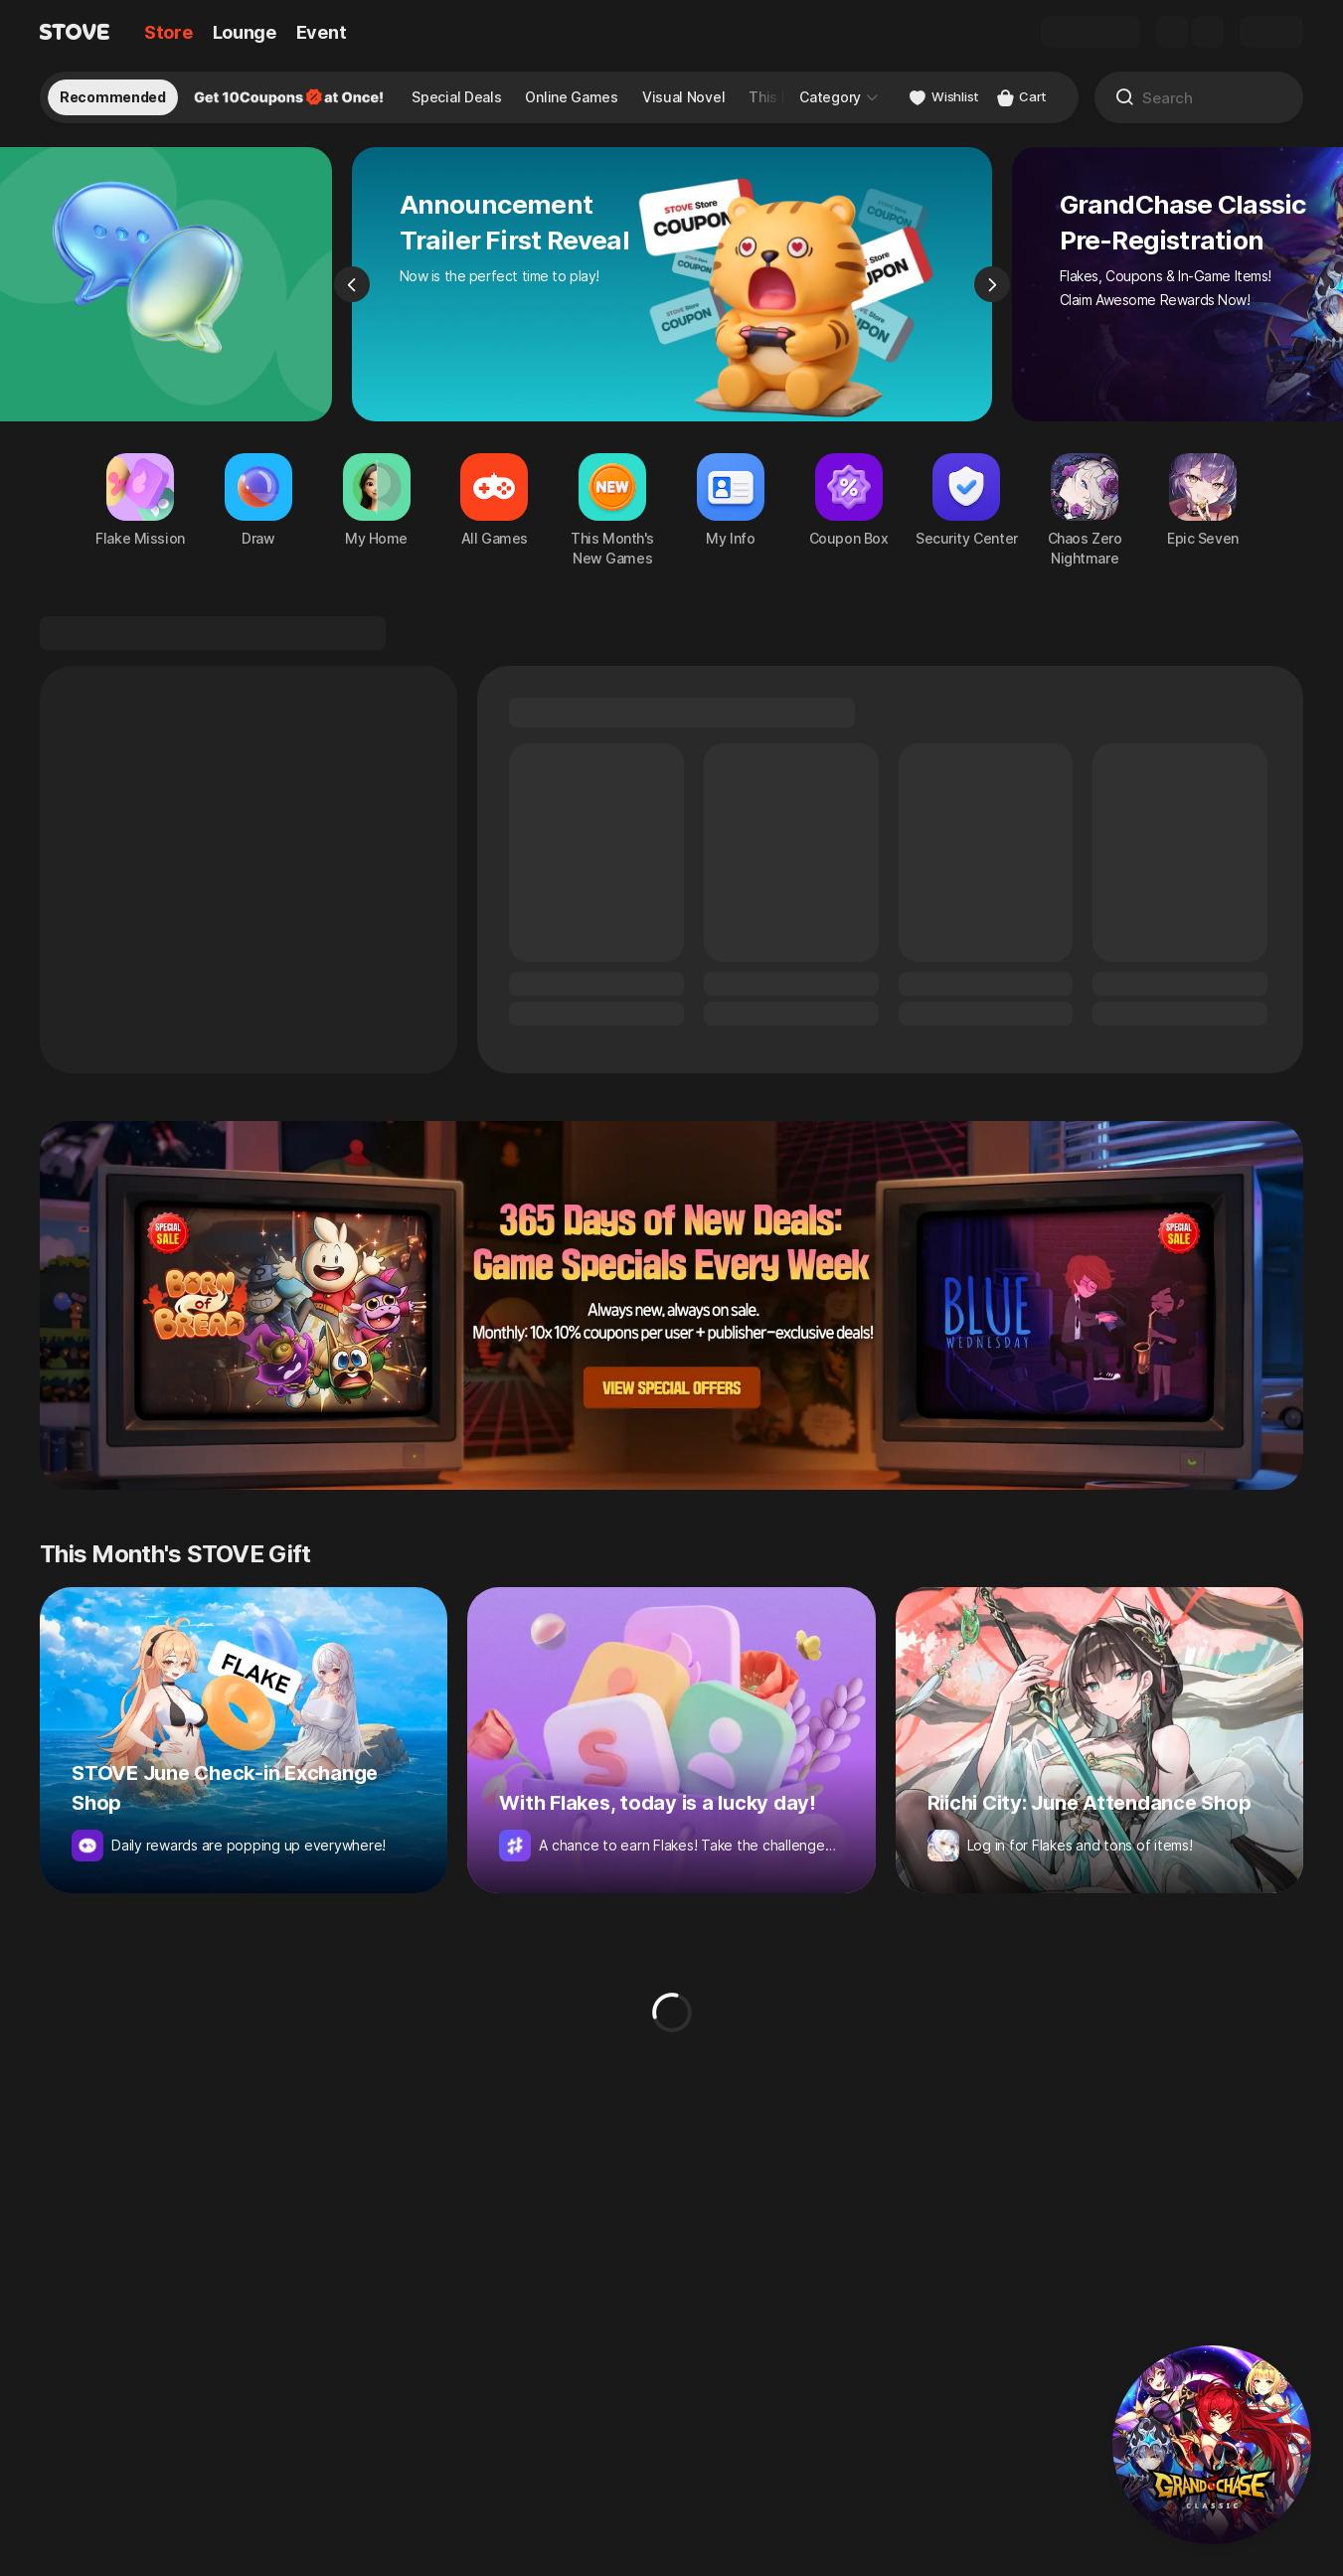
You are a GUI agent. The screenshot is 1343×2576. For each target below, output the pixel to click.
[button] (1211, 2444)
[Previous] (352, 284)
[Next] (992, 284)
